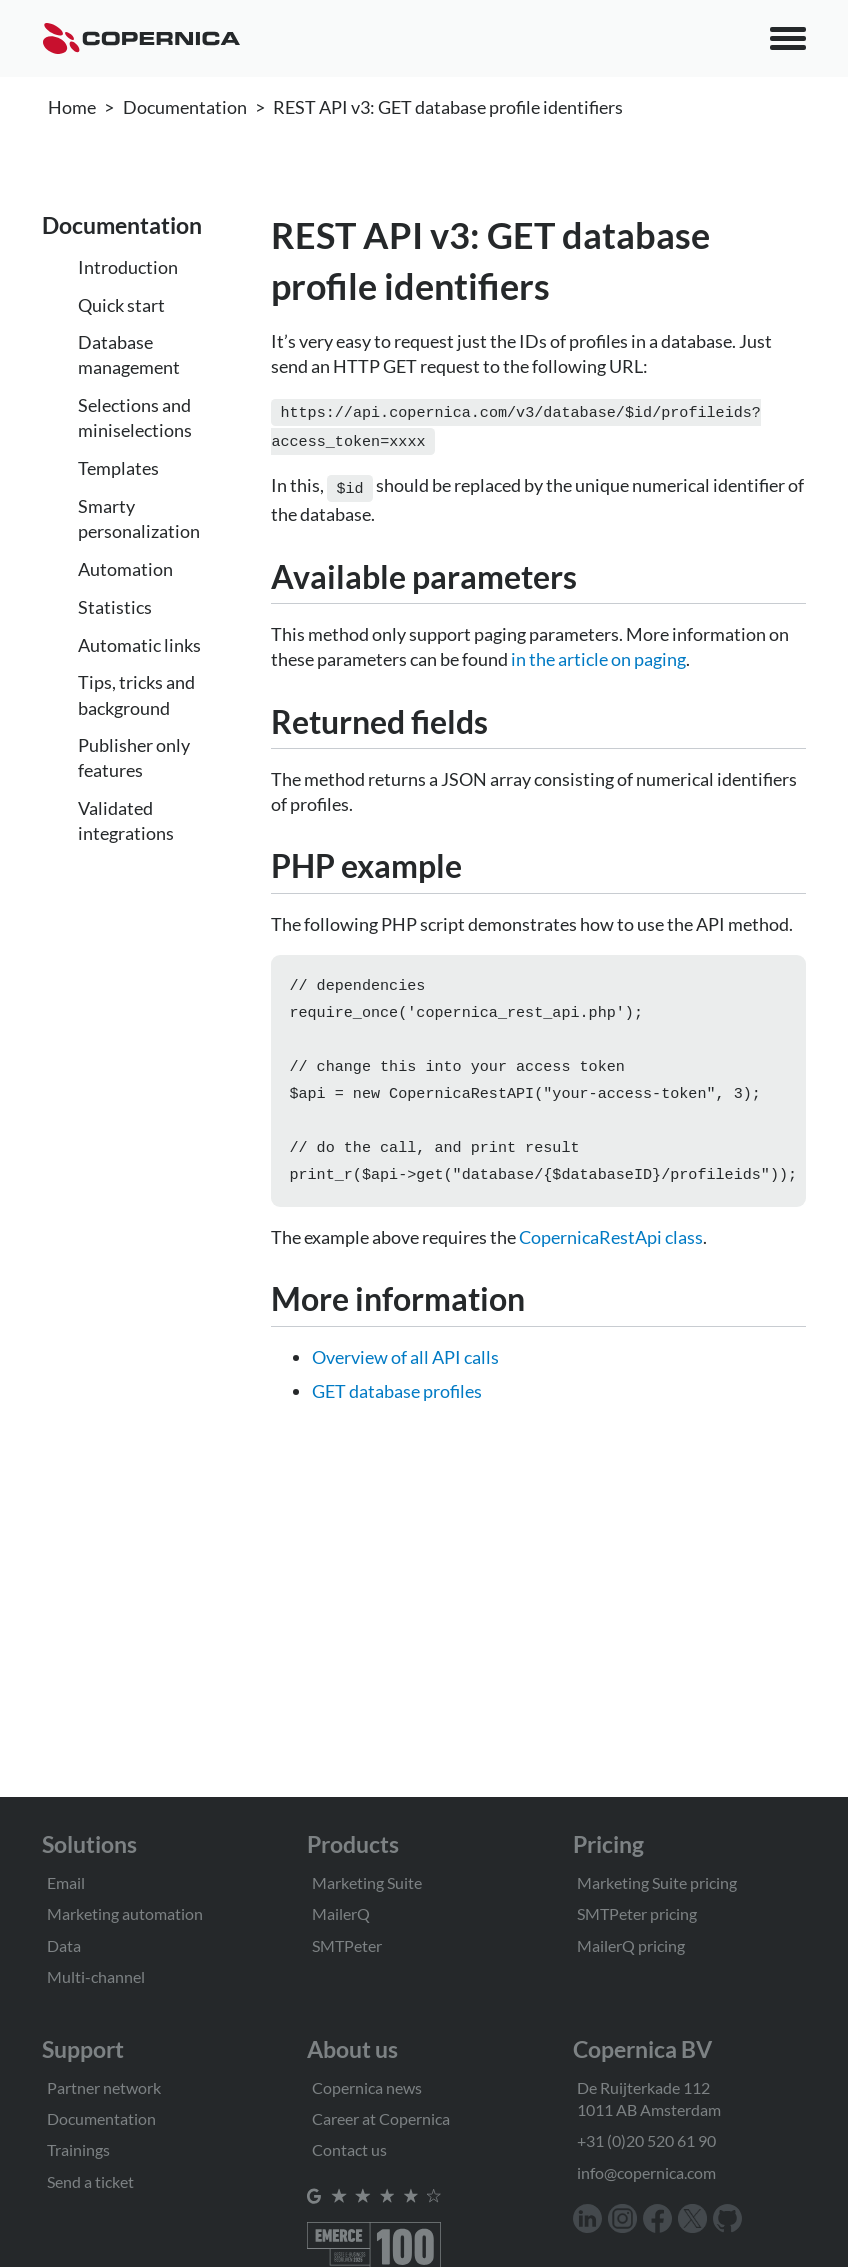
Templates (118, 468)
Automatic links (139, 645)
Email (66, 1882)
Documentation (185, 107)
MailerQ (341, 1913)
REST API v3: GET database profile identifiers (448, 107)
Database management (129, 354)
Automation (125, 569)
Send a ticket (90, 2181)
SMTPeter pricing (637, 1913)
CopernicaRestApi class (611, 1247)
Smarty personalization (139, 518)
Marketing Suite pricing (657, 1882)
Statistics (115, 607)
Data (64, 1945)
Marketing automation (125, 1913)
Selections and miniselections (135, 417)
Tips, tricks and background (136, 694)
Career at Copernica (381, 2118)
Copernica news (367, 2087)
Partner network (104, 2087)
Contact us (349, 2149)
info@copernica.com (646, 2172)
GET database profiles (397, 1401)
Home (72, 107)
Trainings (78, 2149)
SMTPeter (347, 1945)
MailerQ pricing (631, 1945)
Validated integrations (126, 820)
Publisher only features (134, 757)
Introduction (128, 267)
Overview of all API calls (405, 1367)
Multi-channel (96, 1976)
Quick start (121, 305)
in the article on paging (598, 653)
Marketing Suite (367, 1882)
